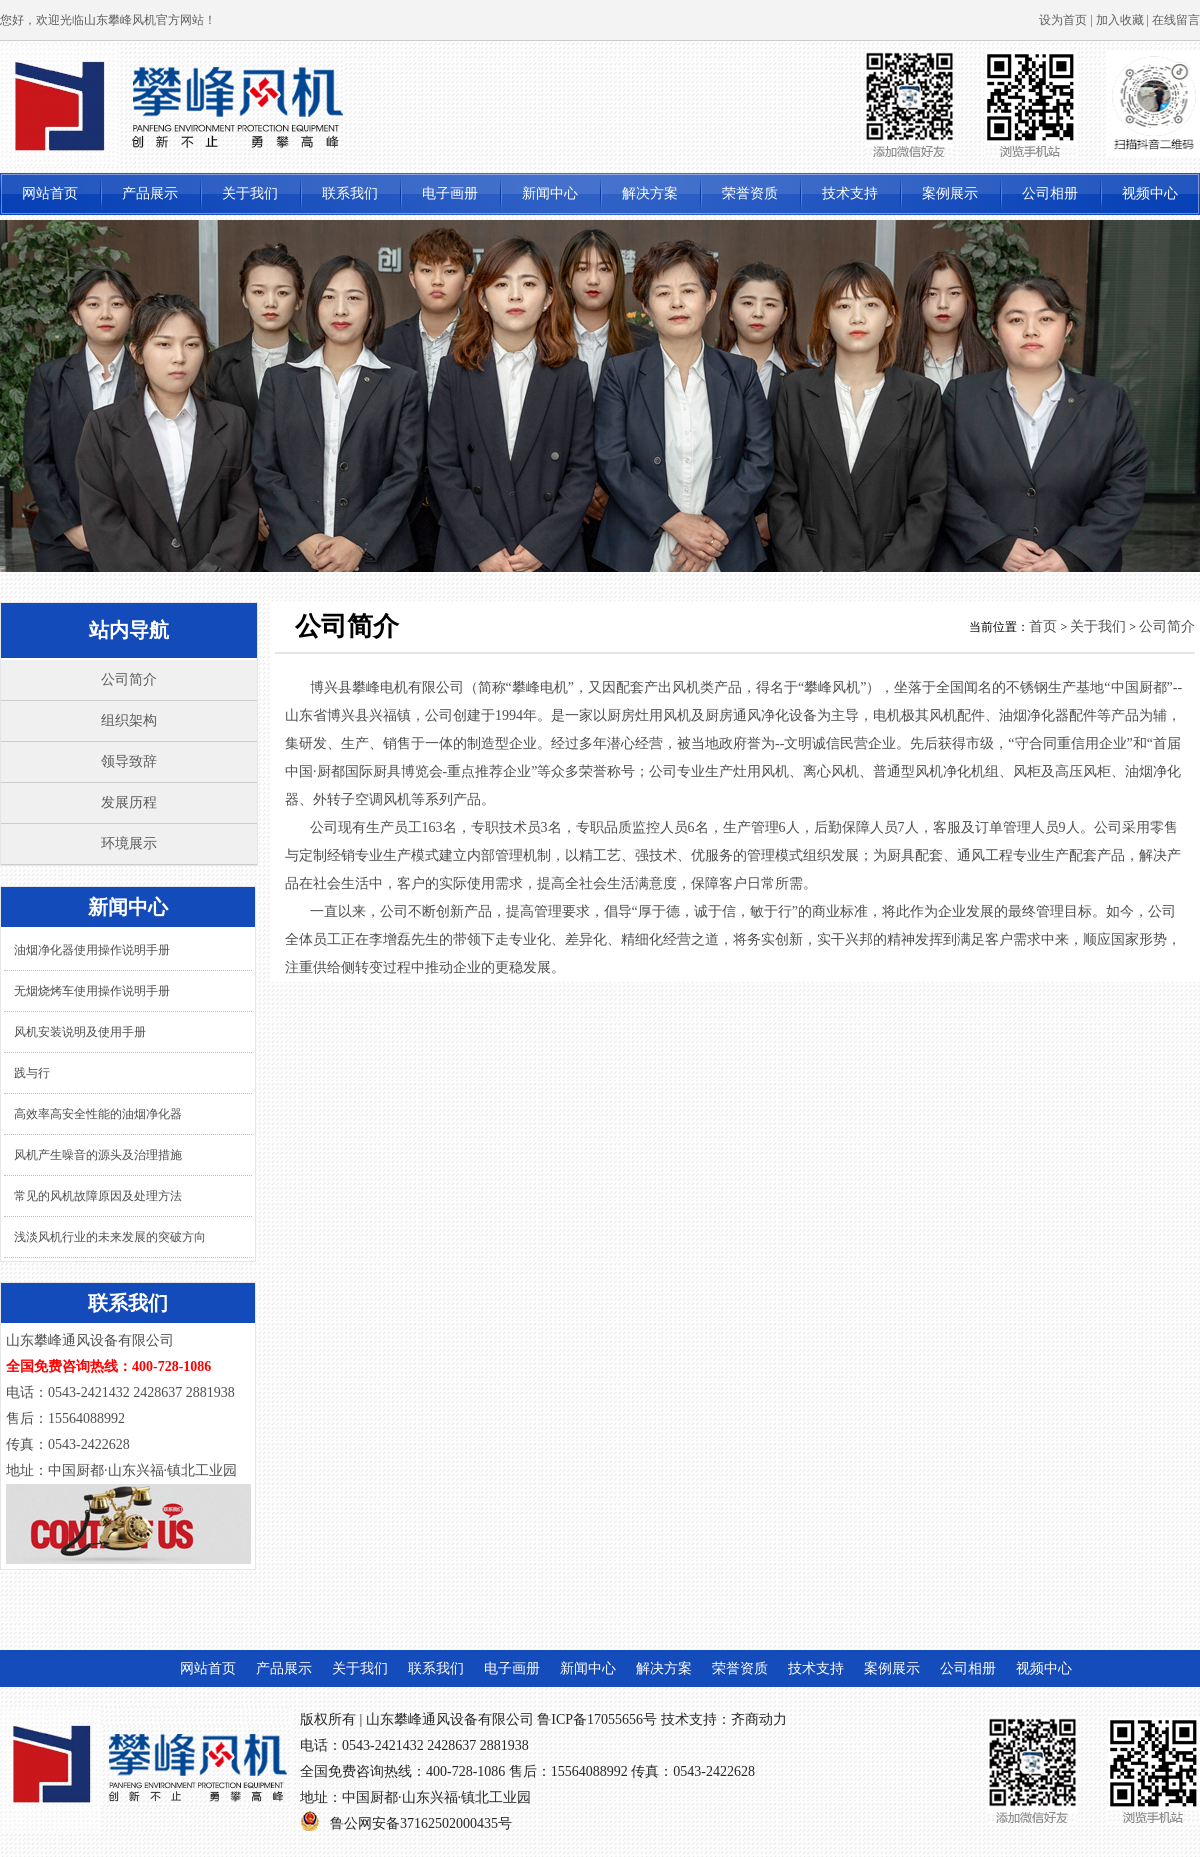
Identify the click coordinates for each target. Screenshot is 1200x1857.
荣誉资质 (750, 193)
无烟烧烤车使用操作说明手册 (92, 991)
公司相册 (1050, 193)
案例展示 (950, 193)
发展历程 (129, 802)
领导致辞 (129, 761)
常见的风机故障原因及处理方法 (98, 1196)
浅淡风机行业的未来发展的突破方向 (110, 1237)
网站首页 (50, 193)
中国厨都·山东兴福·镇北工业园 (436, 1797)
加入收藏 (1120, 20)
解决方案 (650, 193)
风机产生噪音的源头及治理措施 (98, 1155)
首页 (1043, 626)
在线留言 (1176, 20)
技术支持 (850, 193)
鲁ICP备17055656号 (597, 1719)
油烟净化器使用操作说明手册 (92, 950)
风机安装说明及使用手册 (80, 1032)
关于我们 (250, 193)
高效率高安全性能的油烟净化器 (98, 1114)
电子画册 (450, 193)
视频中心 (1150, 193)
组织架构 (129, 720)
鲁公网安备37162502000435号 (421, 1823)
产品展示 (150, 193)
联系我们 (350, 193)
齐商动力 (759, 1719)
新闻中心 (550, 193)
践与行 (32, 1073)
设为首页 (1063, 20)
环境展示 (129, 843)
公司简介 (129, 679)
